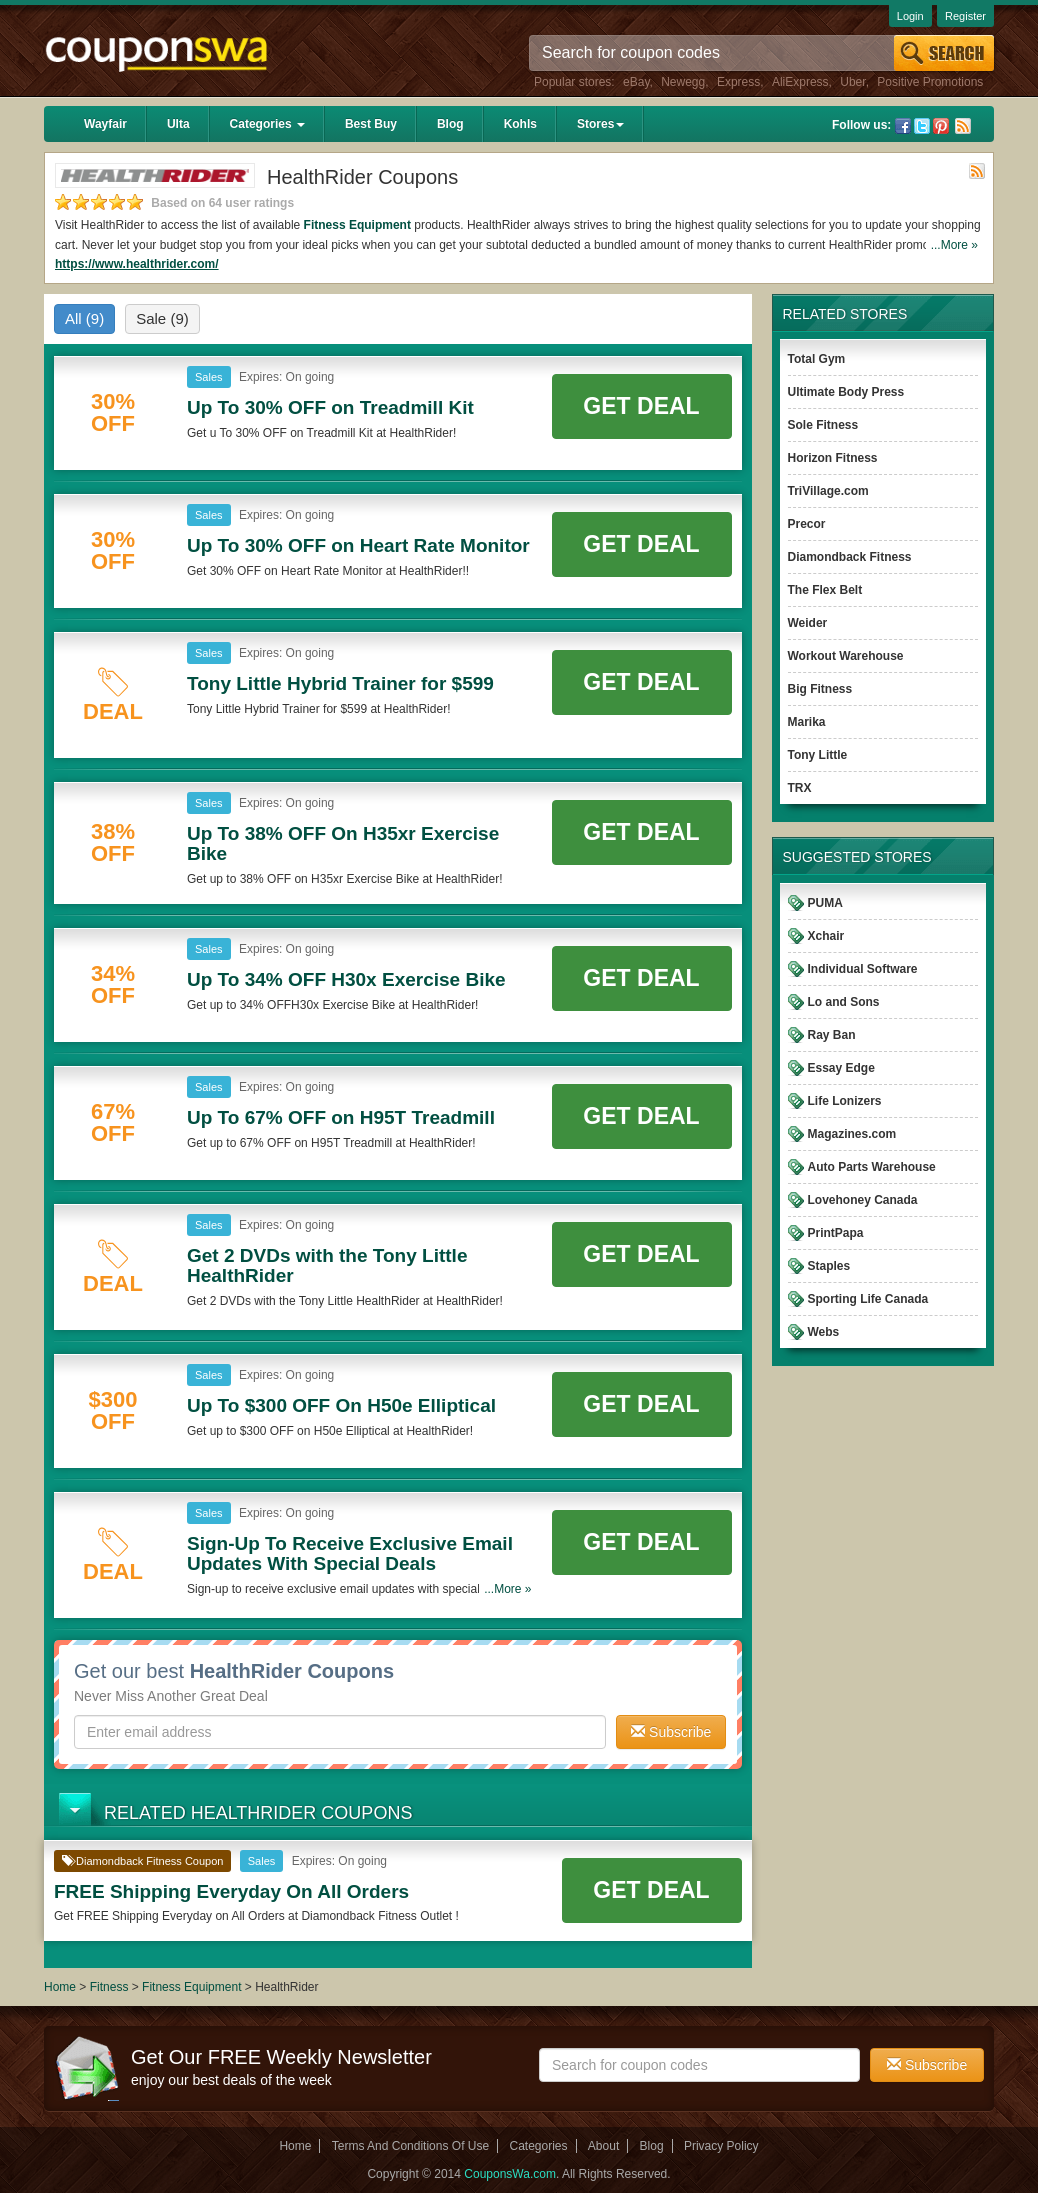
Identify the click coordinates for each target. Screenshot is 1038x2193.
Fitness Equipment (357, 225)
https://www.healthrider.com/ (137, 264)
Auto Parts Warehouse (872, 1167)
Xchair (826, 936)
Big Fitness (820, 689)
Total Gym (817, 359)
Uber (852, 82)
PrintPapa (836, 1233)
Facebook (903, 126)
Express (738, 82)
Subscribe (671, 1732)
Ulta (178, 124)
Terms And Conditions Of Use (410, 2146)
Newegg (683, 82)
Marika (807, 722)
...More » (954, 245)
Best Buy (371, 124)
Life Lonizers (845, 1101)
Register (965, 16)
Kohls (520, 124)
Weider (808, 623)
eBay (636, 82)
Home (60, 1987)
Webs (824, 1332)
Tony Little (818, 755)
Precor (807, 524)
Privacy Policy (721, 2146)
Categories (267, 124)
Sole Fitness (823, 425)
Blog (450, 124)
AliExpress (800, 82)
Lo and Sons (844, 1002)
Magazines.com (852, 1134)
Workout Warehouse (846, 656)
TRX (800, 788)
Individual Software (863, 969)
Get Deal (641, 406)
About (603, 2146)
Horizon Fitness (833, 458)
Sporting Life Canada (868, 1299)
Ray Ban (832, 1035)
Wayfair (105, 124)
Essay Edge (841, 1068)
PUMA (825, 903)
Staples (829, 1266)
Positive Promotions (930, 82)
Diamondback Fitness (850, 557)
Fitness (109, 1987)
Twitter (922, 126)
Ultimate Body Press (846, 392)
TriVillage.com (828, 491)
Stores (600, 124)
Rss (963, 126)
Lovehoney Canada (863, 1200)
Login (910, 16)
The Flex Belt (825, 590)
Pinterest (941, 126)
